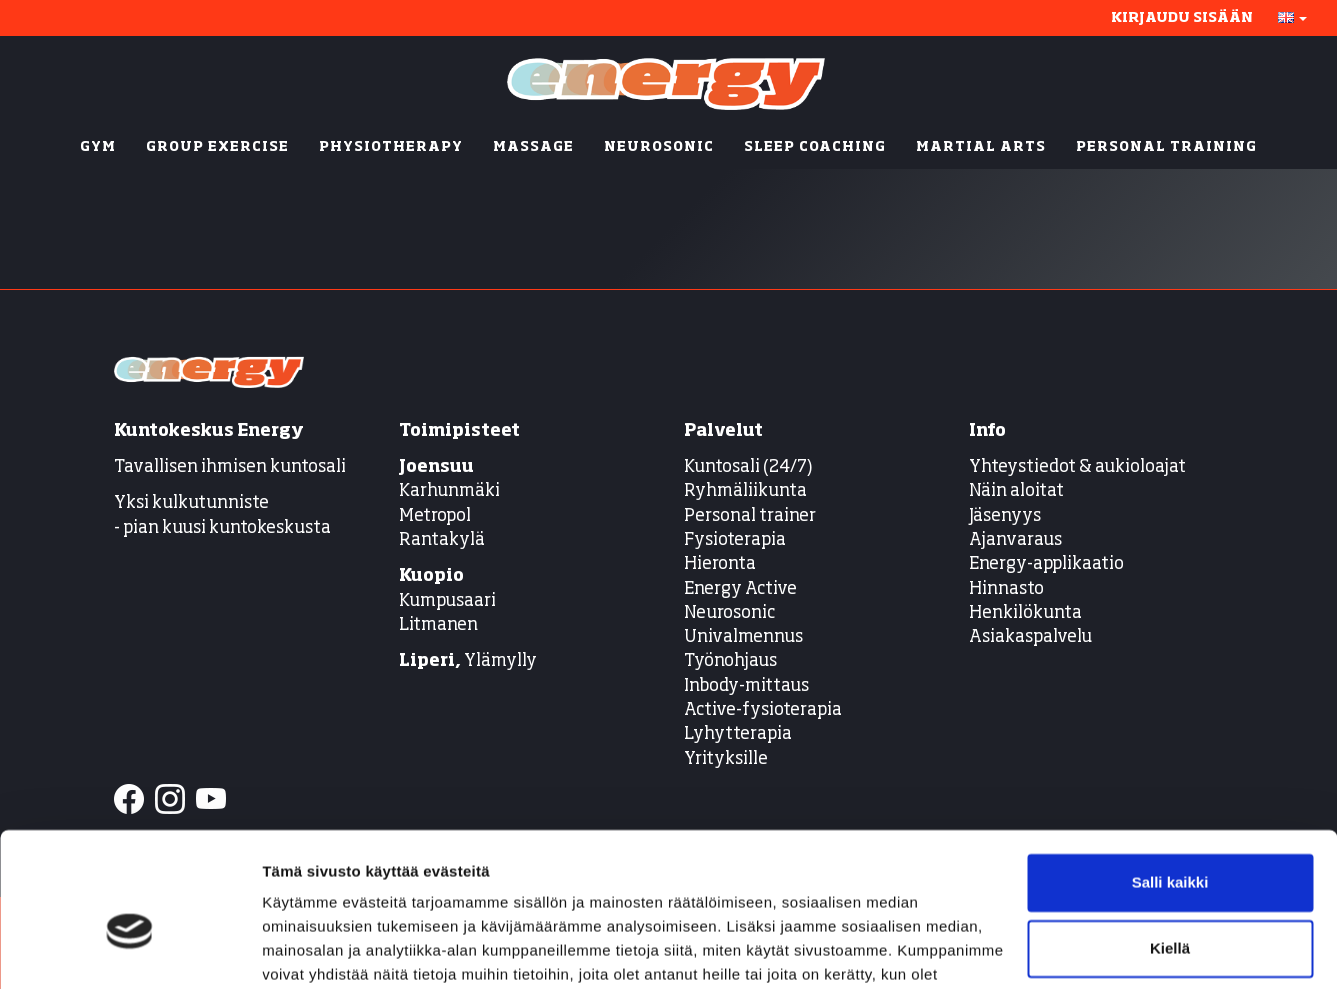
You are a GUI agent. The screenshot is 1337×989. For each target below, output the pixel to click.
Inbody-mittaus (746, 686)
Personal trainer (750, 516)
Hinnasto (1006, 589)
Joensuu (436, 467)
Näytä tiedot (305, 949)
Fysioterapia (735, 540)
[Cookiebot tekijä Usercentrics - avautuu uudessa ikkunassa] (129, 950)
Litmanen (438, 625)
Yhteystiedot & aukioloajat (1077, 467)
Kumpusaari (447, 601)
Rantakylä (442, 540)
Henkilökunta (1025, 613)
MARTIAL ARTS (981, 147)
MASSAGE (533, 147)
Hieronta (720, 564)
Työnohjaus (730, 661)
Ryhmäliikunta (747, 491)
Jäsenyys (1005, 516)
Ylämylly (468, 661)
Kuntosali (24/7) (748, 467)
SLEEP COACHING (815, 147)
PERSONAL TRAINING (1166, 147)
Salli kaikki (1170, 778)
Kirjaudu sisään (1182, 18)
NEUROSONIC (659, 147)
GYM (98, 147)
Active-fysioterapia (763, 710)
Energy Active (740, 589)
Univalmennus (743, 637)
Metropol (435, 516)
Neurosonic (729, 613)
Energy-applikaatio (1046, 564)
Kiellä (1170, 843)
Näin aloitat (1016, 491)
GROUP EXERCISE (217, 147)
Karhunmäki (449, 491)
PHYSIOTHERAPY (391, 147)
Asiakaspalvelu (1030, 637)
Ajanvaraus (1015, 540)
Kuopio (431, 576)
